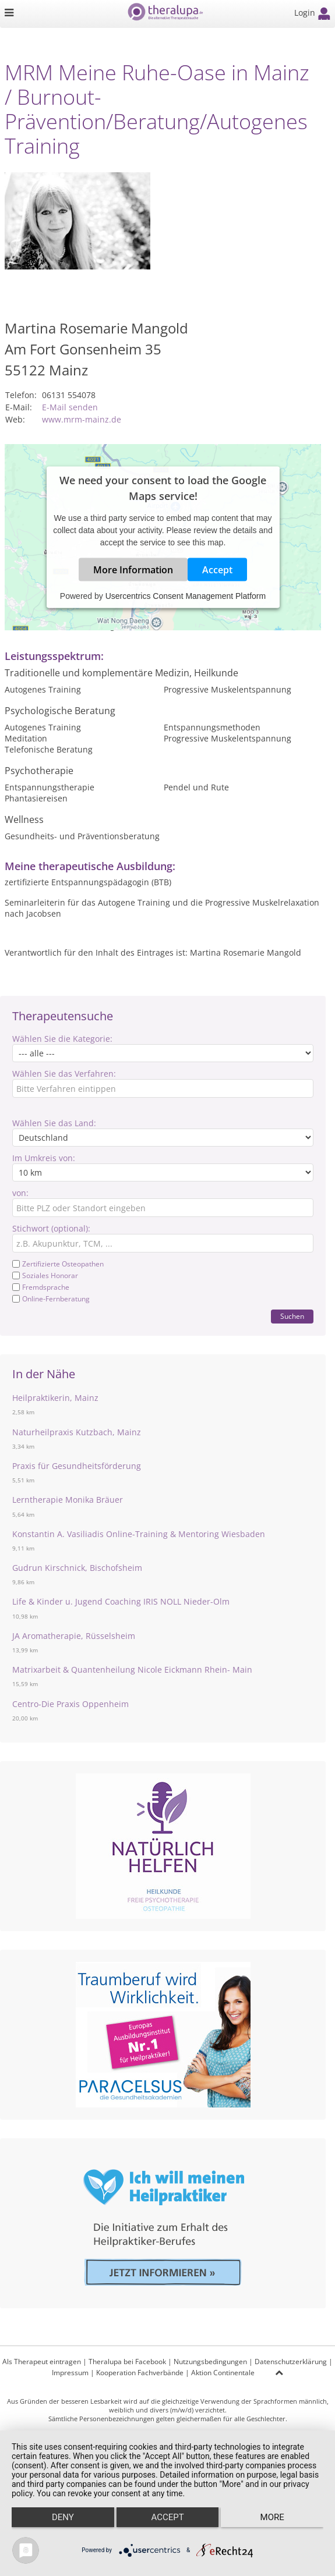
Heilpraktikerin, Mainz (55, 1397)
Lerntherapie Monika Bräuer (67, 1499)
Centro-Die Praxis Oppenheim (70, 1703)
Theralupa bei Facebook (127, 2361)
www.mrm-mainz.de (81, 419)
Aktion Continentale (223, 2373)
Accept (217, 569)
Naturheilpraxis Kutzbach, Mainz (76, 1432)
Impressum (70, 2373)
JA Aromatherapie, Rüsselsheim (73, 1635)
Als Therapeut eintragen (41, 2361)
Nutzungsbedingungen (210, 2361)
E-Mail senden (70, 407)
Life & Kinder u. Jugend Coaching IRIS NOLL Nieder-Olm (121, 1601)
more (272, 2517)
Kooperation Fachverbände (140, 2373)
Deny (63, 2517)
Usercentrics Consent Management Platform (185, 596)
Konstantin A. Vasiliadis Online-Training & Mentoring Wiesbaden (138, 1533)
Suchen (292, 1316)
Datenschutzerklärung (291, 2361)
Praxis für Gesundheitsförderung (76, 1465)
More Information (133, 569)
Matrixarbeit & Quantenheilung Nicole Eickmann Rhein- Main (132, 1669)
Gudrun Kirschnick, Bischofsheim (77, 1567)
